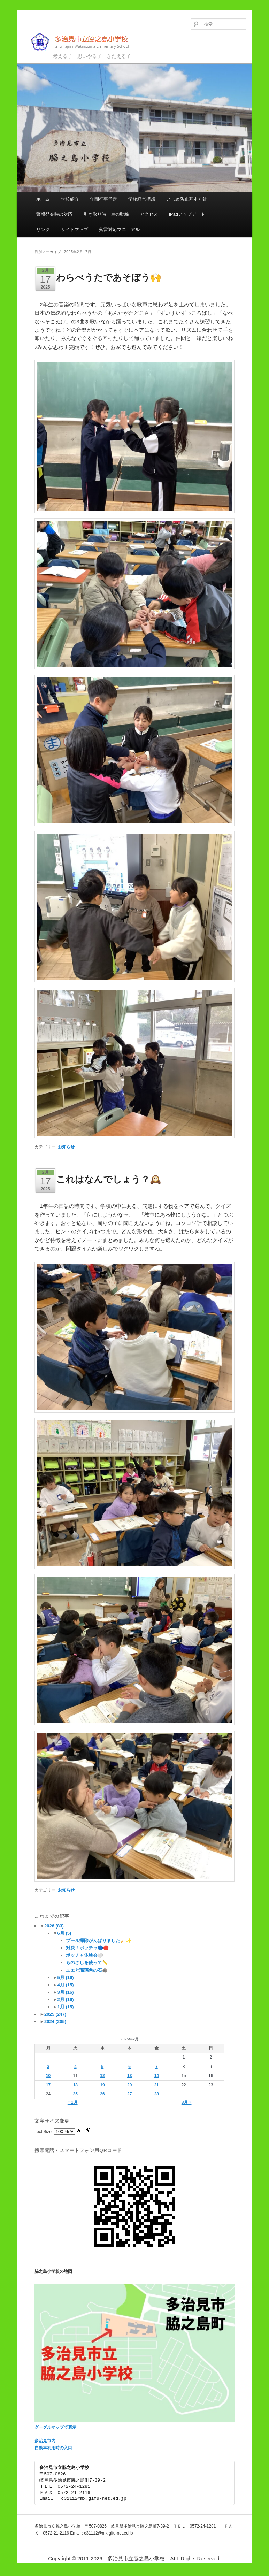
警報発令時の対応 (54, 214)
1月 (65, 2006)
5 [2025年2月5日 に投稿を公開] (102, 2066)
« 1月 (73, 2102)
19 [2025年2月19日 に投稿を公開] (102, 2085)
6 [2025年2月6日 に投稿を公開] (129, 2066)
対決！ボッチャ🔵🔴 (87, 1947)
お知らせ (66, 1146)
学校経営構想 (141, 199)
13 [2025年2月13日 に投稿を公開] (129, 2075)
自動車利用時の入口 (53, 2447)
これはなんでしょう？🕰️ (108, 1179)
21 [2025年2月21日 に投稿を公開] (156, 2085)
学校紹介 (70, 199)
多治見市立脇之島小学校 (84, 42)
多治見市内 (44, 2440)
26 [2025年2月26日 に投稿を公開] (102, 2094)
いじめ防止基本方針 (186, 199)
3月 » (187, 2102)
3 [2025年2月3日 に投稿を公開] (48, 2066)
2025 (55, 2014)
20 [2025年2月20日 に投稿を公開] (129, 2085)
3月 (65, 1992)
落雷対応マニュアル (119, 229)
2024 (55, 2021)
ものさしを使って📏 (87, 1962)
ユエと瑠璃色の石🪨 (87, 1970)
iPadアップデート (187, 214)
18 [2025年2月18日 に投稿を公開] (75, 2085)
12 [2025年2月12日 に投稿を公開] (102, 2075)
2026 (54, 1926)
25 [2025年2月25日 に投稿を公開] (75, 2094)
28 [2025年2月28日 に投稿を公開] (156, 2094)
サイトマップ (74, 229)
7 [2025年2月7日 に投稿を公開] (156, 2066)
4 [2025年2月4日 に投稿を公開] (75, 2066)
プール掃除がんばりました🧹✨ (98, 1940)
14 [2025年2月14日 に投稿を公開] (156, 2075)
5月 (65, 1977)
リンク (43, 229)
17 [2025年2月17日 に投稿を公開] (48, 2085)
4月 (65, 1984)
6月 (64, 1933)
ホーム (43, 199)
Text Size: (44, 2131)
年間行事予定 (103, 199)
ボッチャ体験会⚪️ (84, 1955)
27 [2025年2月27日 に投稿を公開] (129, 2094)
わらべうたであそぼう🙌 (108, 277)
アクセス (149, 214)
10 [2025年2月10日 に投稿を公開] (48, 2075)
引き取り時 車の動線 (106, 214)
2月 (65, 1999)
